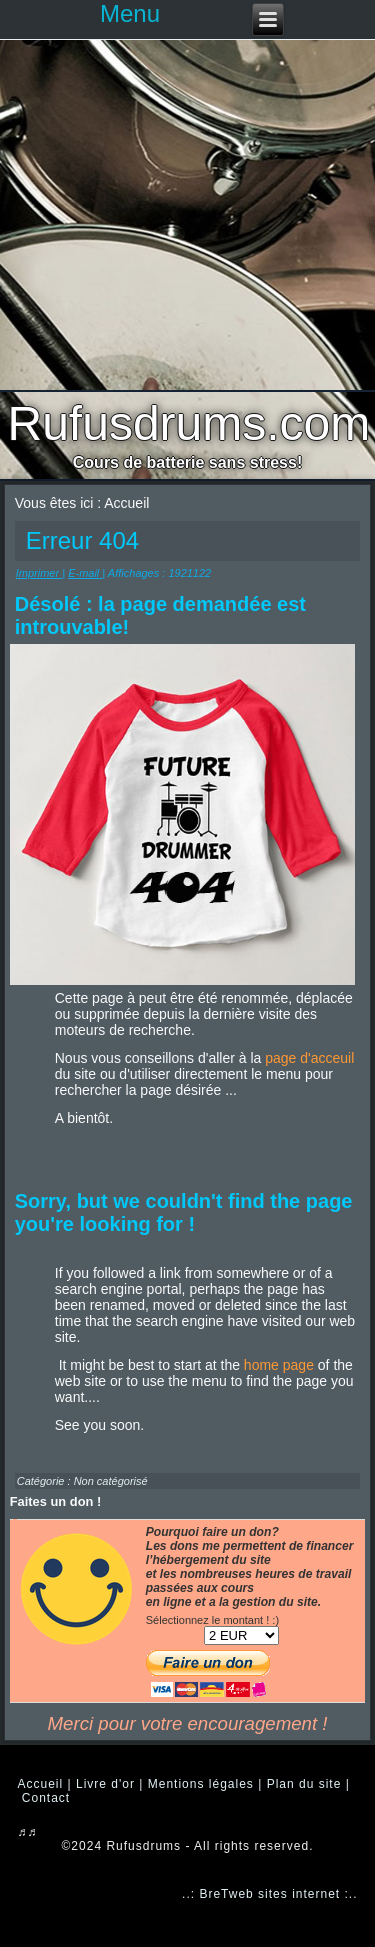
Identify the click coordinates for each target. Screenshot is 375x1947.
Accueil (41, 1784)
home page (279, 1365)
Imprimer (39, 573)
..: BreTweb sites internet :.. (269, 1894)
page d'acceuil (309, 1058)
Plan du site (304, 1784)
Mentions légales (201, 1784)
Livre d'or (105, 1784)
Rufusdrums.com (189, 423)
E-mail (85, 573)
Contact (46, 1798)
